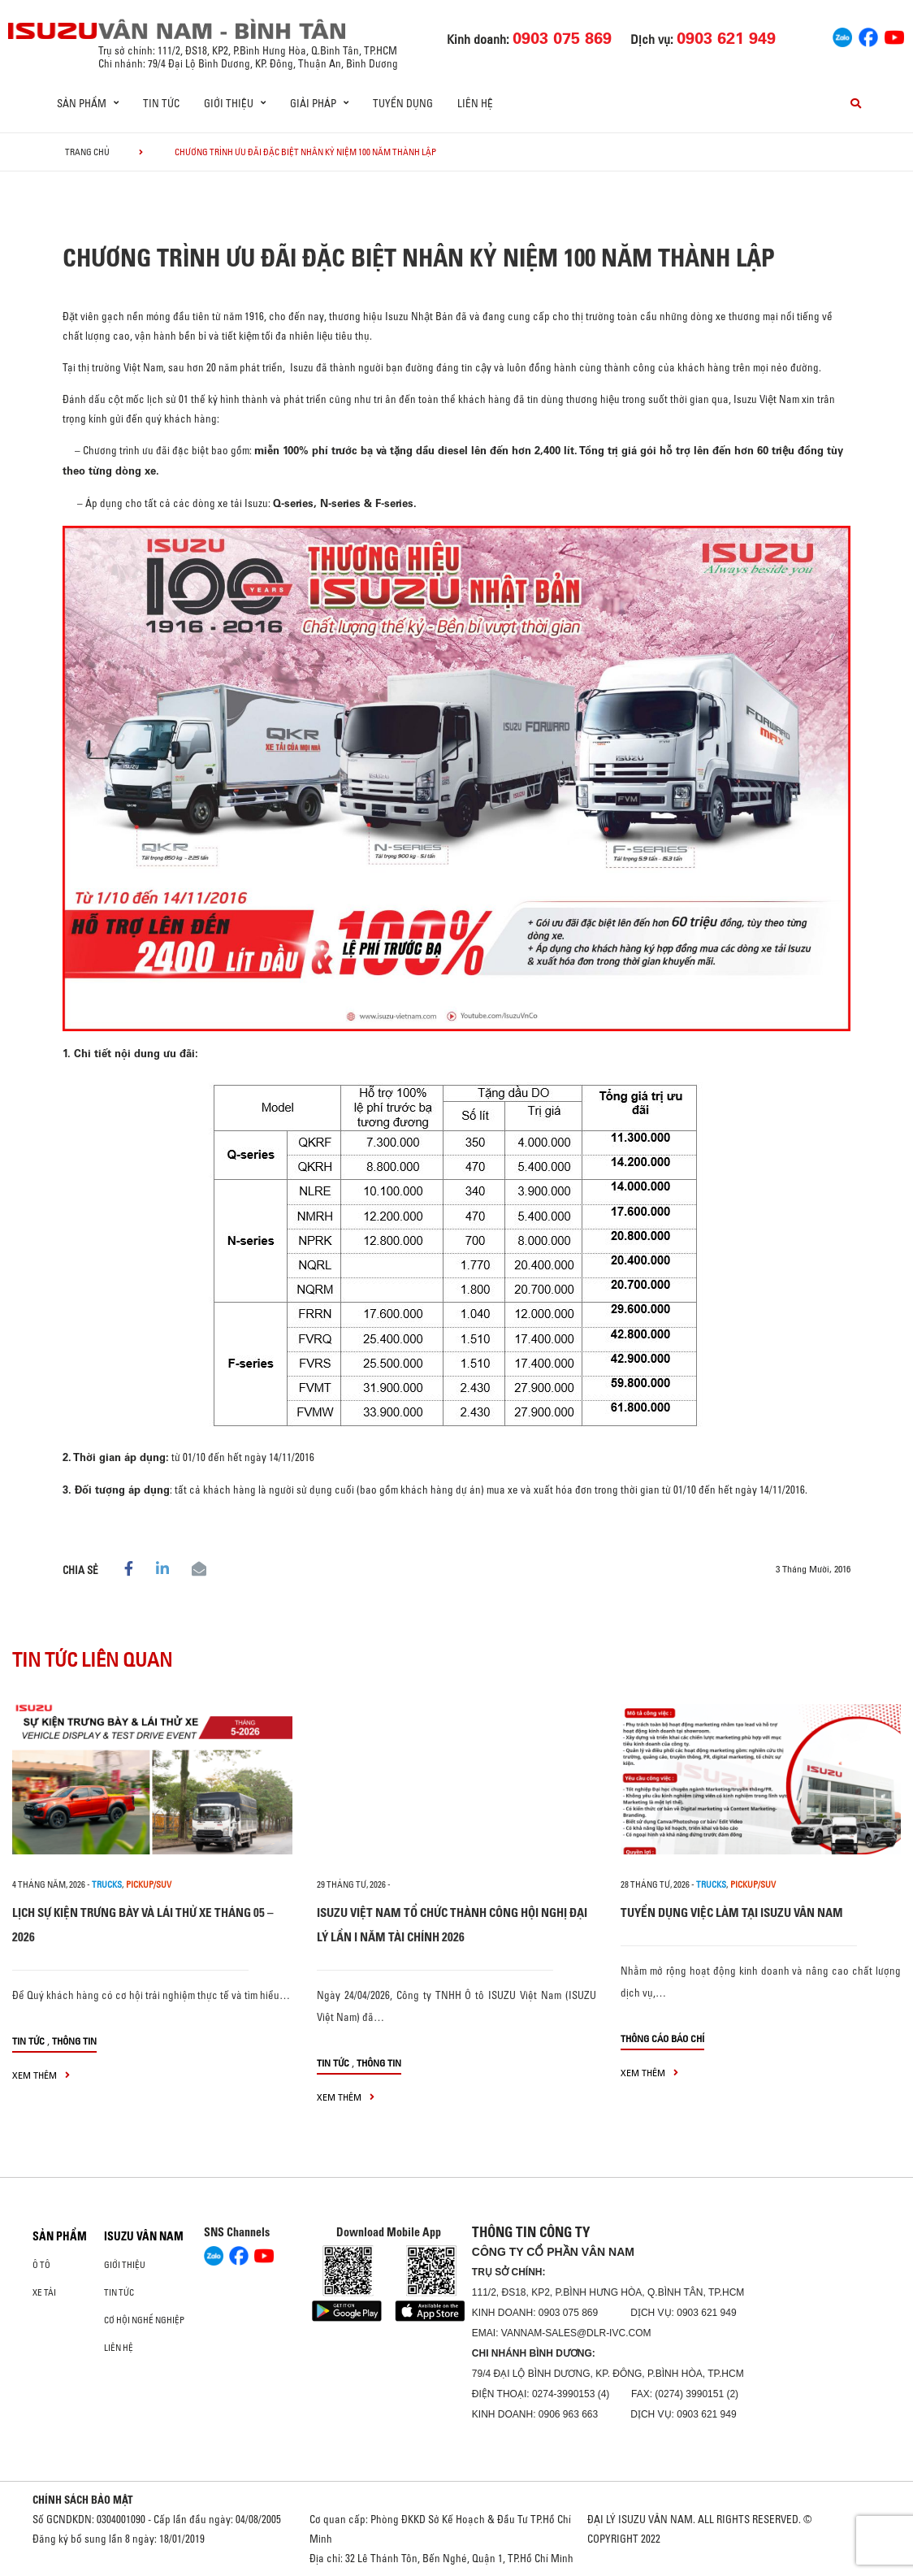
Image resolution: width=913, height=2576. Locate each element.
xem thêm (41, 2075)
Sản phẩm (59, 2236)
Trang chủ (87, 152)
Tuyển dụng (403, 103)
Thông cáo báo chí (662, 2038)
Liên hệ (475, 103)
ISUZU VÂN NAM (144, 2236)
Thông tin (74, 2041)
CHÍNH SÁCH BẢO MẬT (82, 2499)
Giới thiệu (124, 2264)
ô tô (41, 2264)
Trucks (107, 1884)
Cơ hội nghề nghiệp (144, 2320)
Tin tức (161, 103)
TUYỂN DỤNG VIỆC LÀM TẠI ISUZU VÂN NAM (732, 1912)
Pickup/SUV (148, 1884)
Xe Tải (44, 2292)
